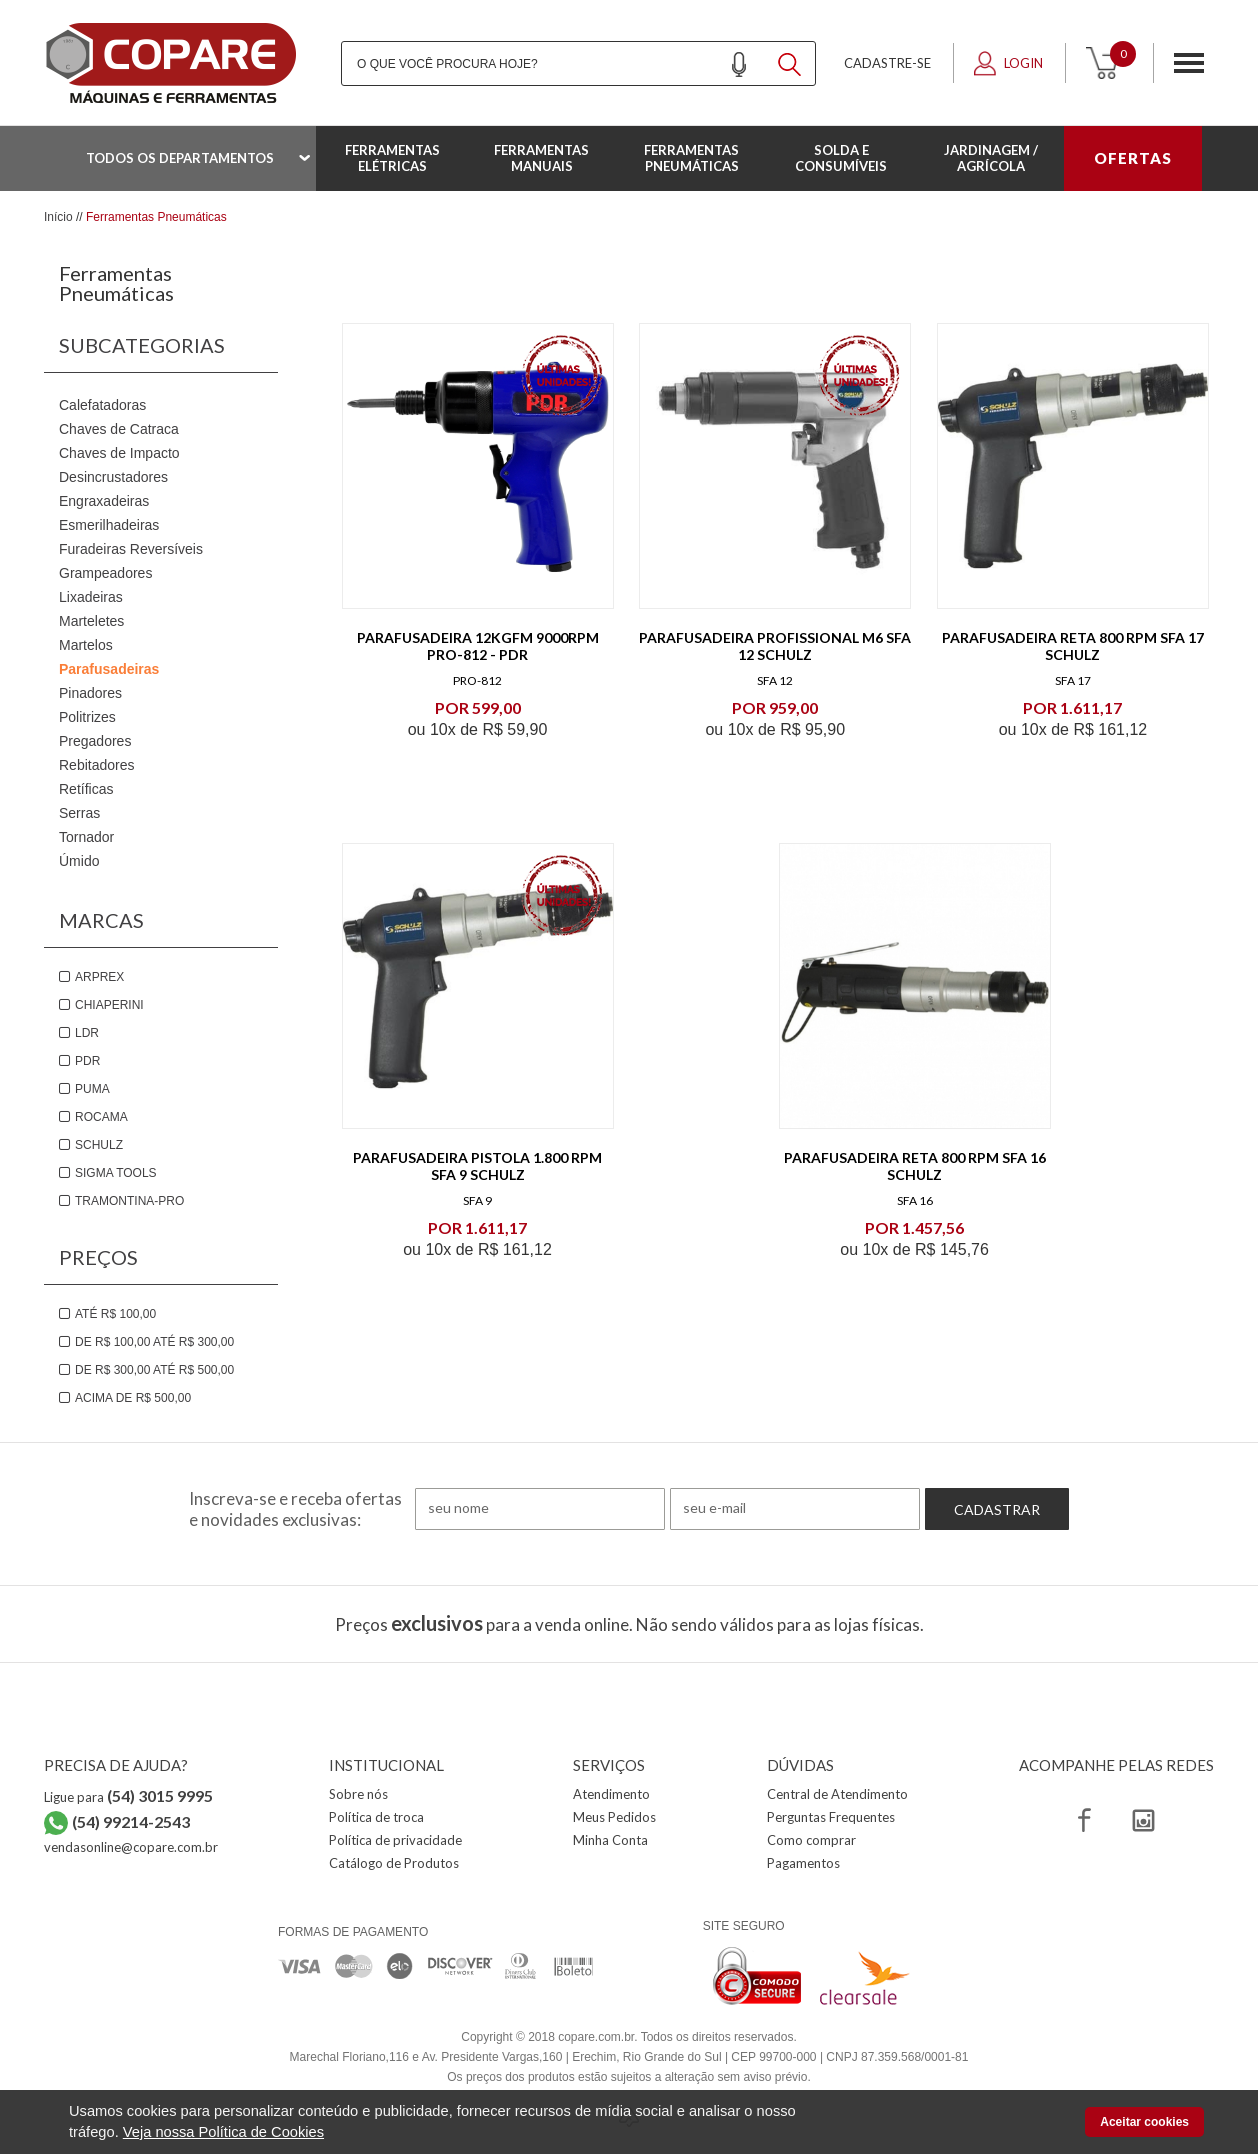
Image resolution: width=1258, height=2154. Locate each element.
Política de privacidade (395, 1840)
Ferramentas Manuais (541, 158)
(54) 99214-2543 (131, 1821)
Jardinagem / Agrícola (991, 158)
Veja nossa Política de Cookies (223, 2132)
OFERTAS (1133, 158)
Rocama (101, 1117)
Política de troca (376, 1817)
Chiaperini (109, 1005)
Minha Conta (610, 1840)
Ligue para (128, 1797)
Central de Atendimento (837, 1794)
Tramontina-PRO (129, 1201)
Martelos (86, 645)
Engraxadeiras (104, 501)
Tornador (86, 837)
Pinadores (90, 693)
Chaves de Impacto (119, 453)
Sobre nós (358, 1794)
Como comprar (811, 1840)
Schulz (99, 1145)
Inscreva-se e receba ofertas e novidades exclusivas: (295, 1509)
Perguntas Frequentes (831, 1817)
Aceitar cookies (1144, 2122)
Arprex (99, 977)
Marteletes (91, 621)
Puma (92, 1089)
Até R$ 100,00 (115, 1314)
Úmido (79, 861)
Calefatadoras (102, 405)
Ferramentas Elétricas (392, 158)
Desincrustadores (113, 477)
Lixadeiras (91, 597)
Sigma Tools (116, 1173)
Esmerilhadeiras (109, 525)
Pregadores (95, 741)
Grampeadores (105, 573)
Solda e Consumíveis (841, 158)
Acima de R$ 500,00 (133, 1398)
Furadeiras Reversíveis (131, 549)
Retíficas (86, 789)
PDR (87, 1061)
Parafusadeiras (109, 669)
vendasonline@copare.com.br (131, 1847)
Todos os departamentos (180, 158)
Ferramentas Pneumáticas (691, 158)
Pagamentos (803, 1863)
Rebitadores (97, 765)
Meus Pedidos (614, 1817)
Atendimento (611, 1794)
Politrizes (87, 717)
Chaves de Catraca (119, 429)
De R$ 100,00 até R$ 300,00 (154, 1342)
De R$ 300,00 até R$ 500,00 (154, 1370)
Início (58, 217)
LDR (87, 1033)
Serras (79, 813)
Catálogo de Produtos (394, 1863)
